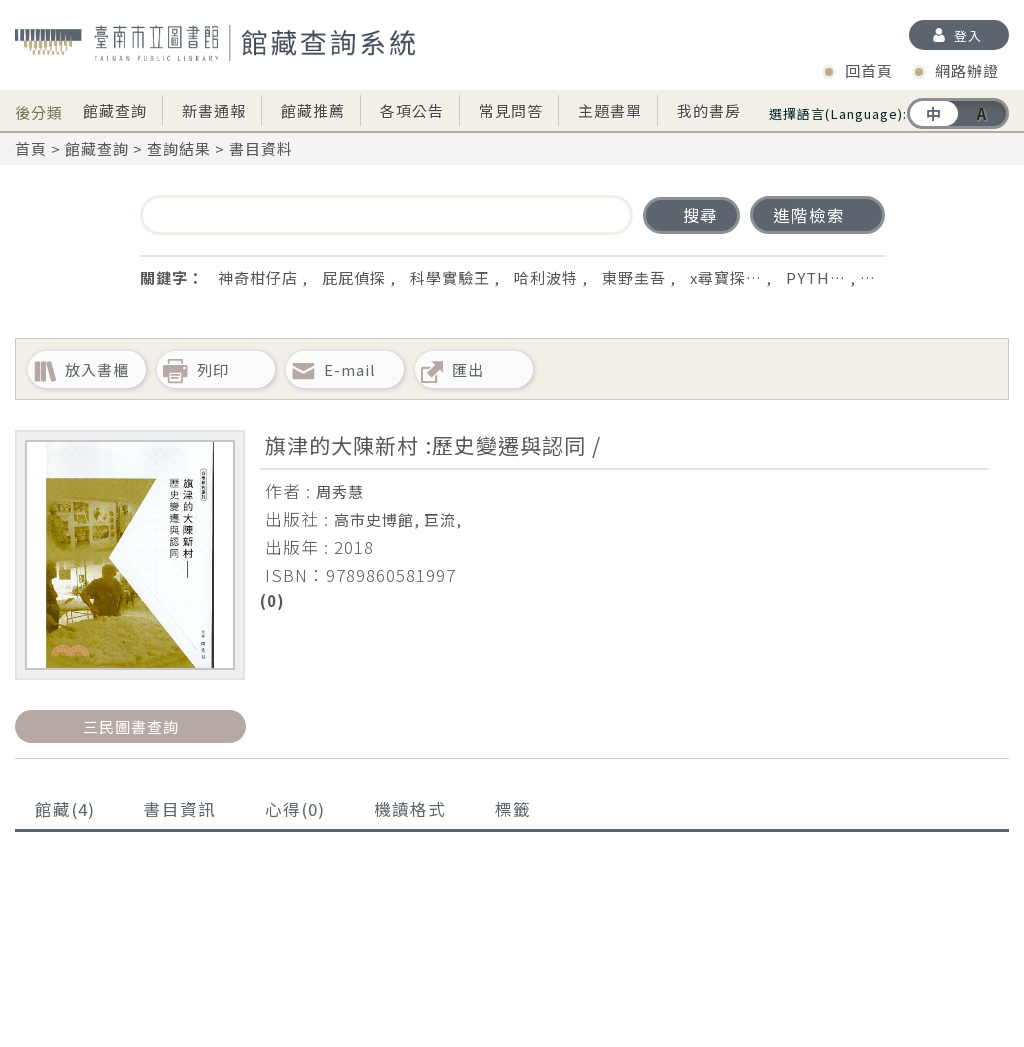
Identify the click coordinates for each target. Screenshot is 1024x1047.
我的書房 (709, 110)
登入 (968, 35)
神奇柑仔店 (258, 277)
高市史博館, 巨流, (398, 519)
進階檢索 (809, 215)
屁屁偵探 (354, 277)
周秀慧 (340, 491)
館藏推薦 (313, 110)
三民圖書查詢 (131, 726)
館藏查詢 (115, 110)
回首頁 (869, 70)
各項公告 (412, 110)
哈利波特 (546, 277)
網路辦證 (967, 70)
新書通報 (214, 110)
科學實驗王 (450, 277)
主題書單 (610, 110)
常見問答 (511, 110)
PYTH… (816, 277)
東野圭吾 (634, 277)
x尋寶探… (726, 277)
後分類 (39, 106)
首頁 (31, 148)
